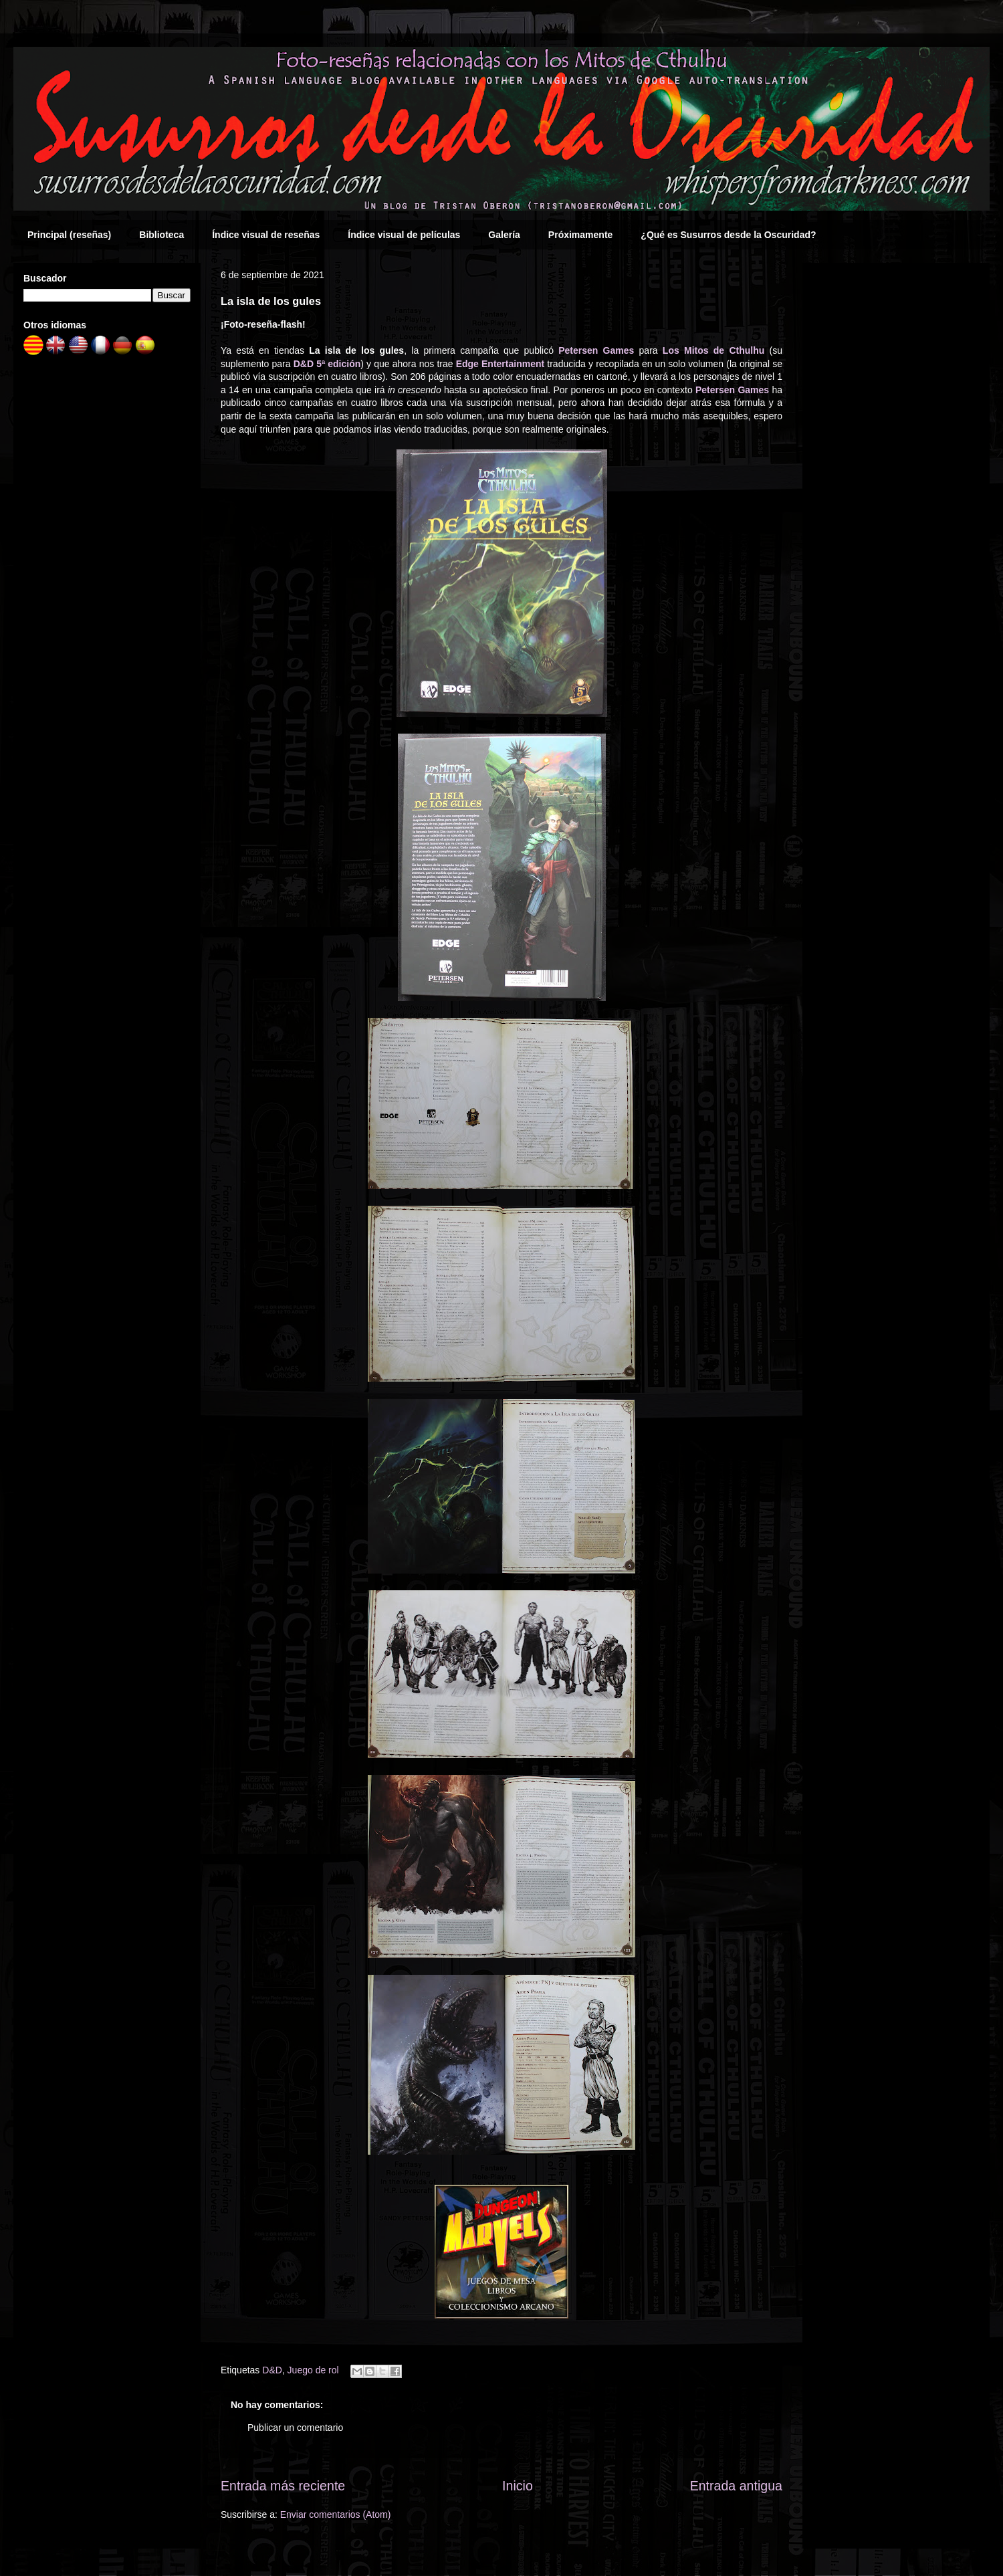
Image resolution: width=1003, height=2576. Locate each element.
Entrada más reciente (283, 2485)
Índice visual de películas (404, 234)
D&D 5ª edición (327, 363)
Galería (504, 234)
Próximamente (580, 234)
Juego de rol (313, 2370)
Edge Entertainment (500, 363)
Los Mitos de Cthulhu (713, 350)
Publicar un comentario (295, 2427)
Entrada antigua (736, 2485)
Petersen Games (596, 350)
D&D (272, 2370)
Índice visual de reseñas (266, 234)
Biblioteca (161, 234)
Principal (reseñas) (69, 234)
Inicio (517, 2485)
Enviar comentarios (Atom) (335, 2514)
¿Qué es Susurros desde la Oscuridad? (728, 234)
